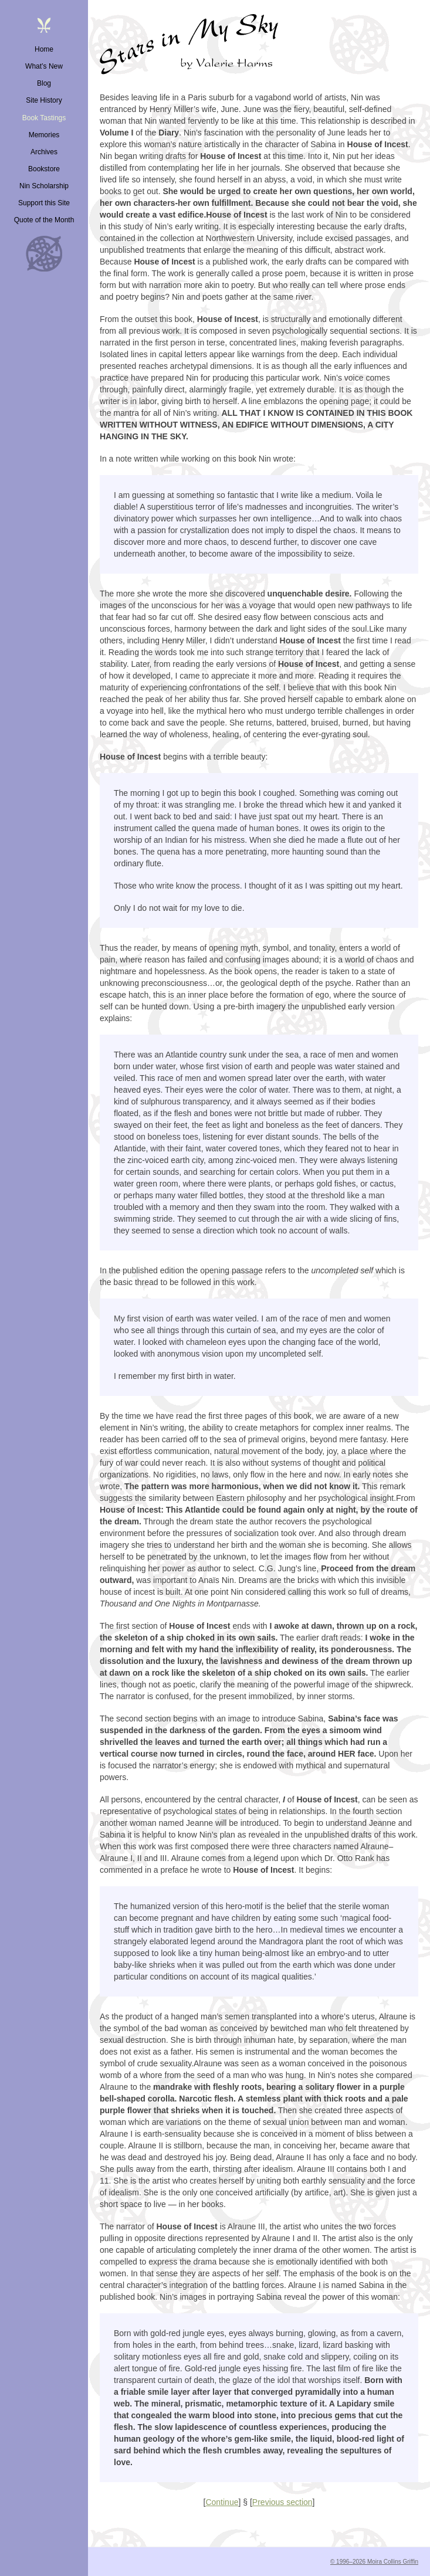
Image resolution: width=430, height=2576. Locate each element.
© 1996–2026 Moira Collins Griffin (374, 2561)
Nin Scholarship (44, 186)
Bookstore (44, 169)
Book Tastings (44, 118)
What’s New (44, 66)
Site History (44, 100)
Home (44, 49)
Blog (44, 83)
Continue (221, 2502)
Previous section (282, 2502)
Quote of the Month (44, 220)
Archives (44, 152)
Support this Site (44, 203)
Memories (44, 135)
